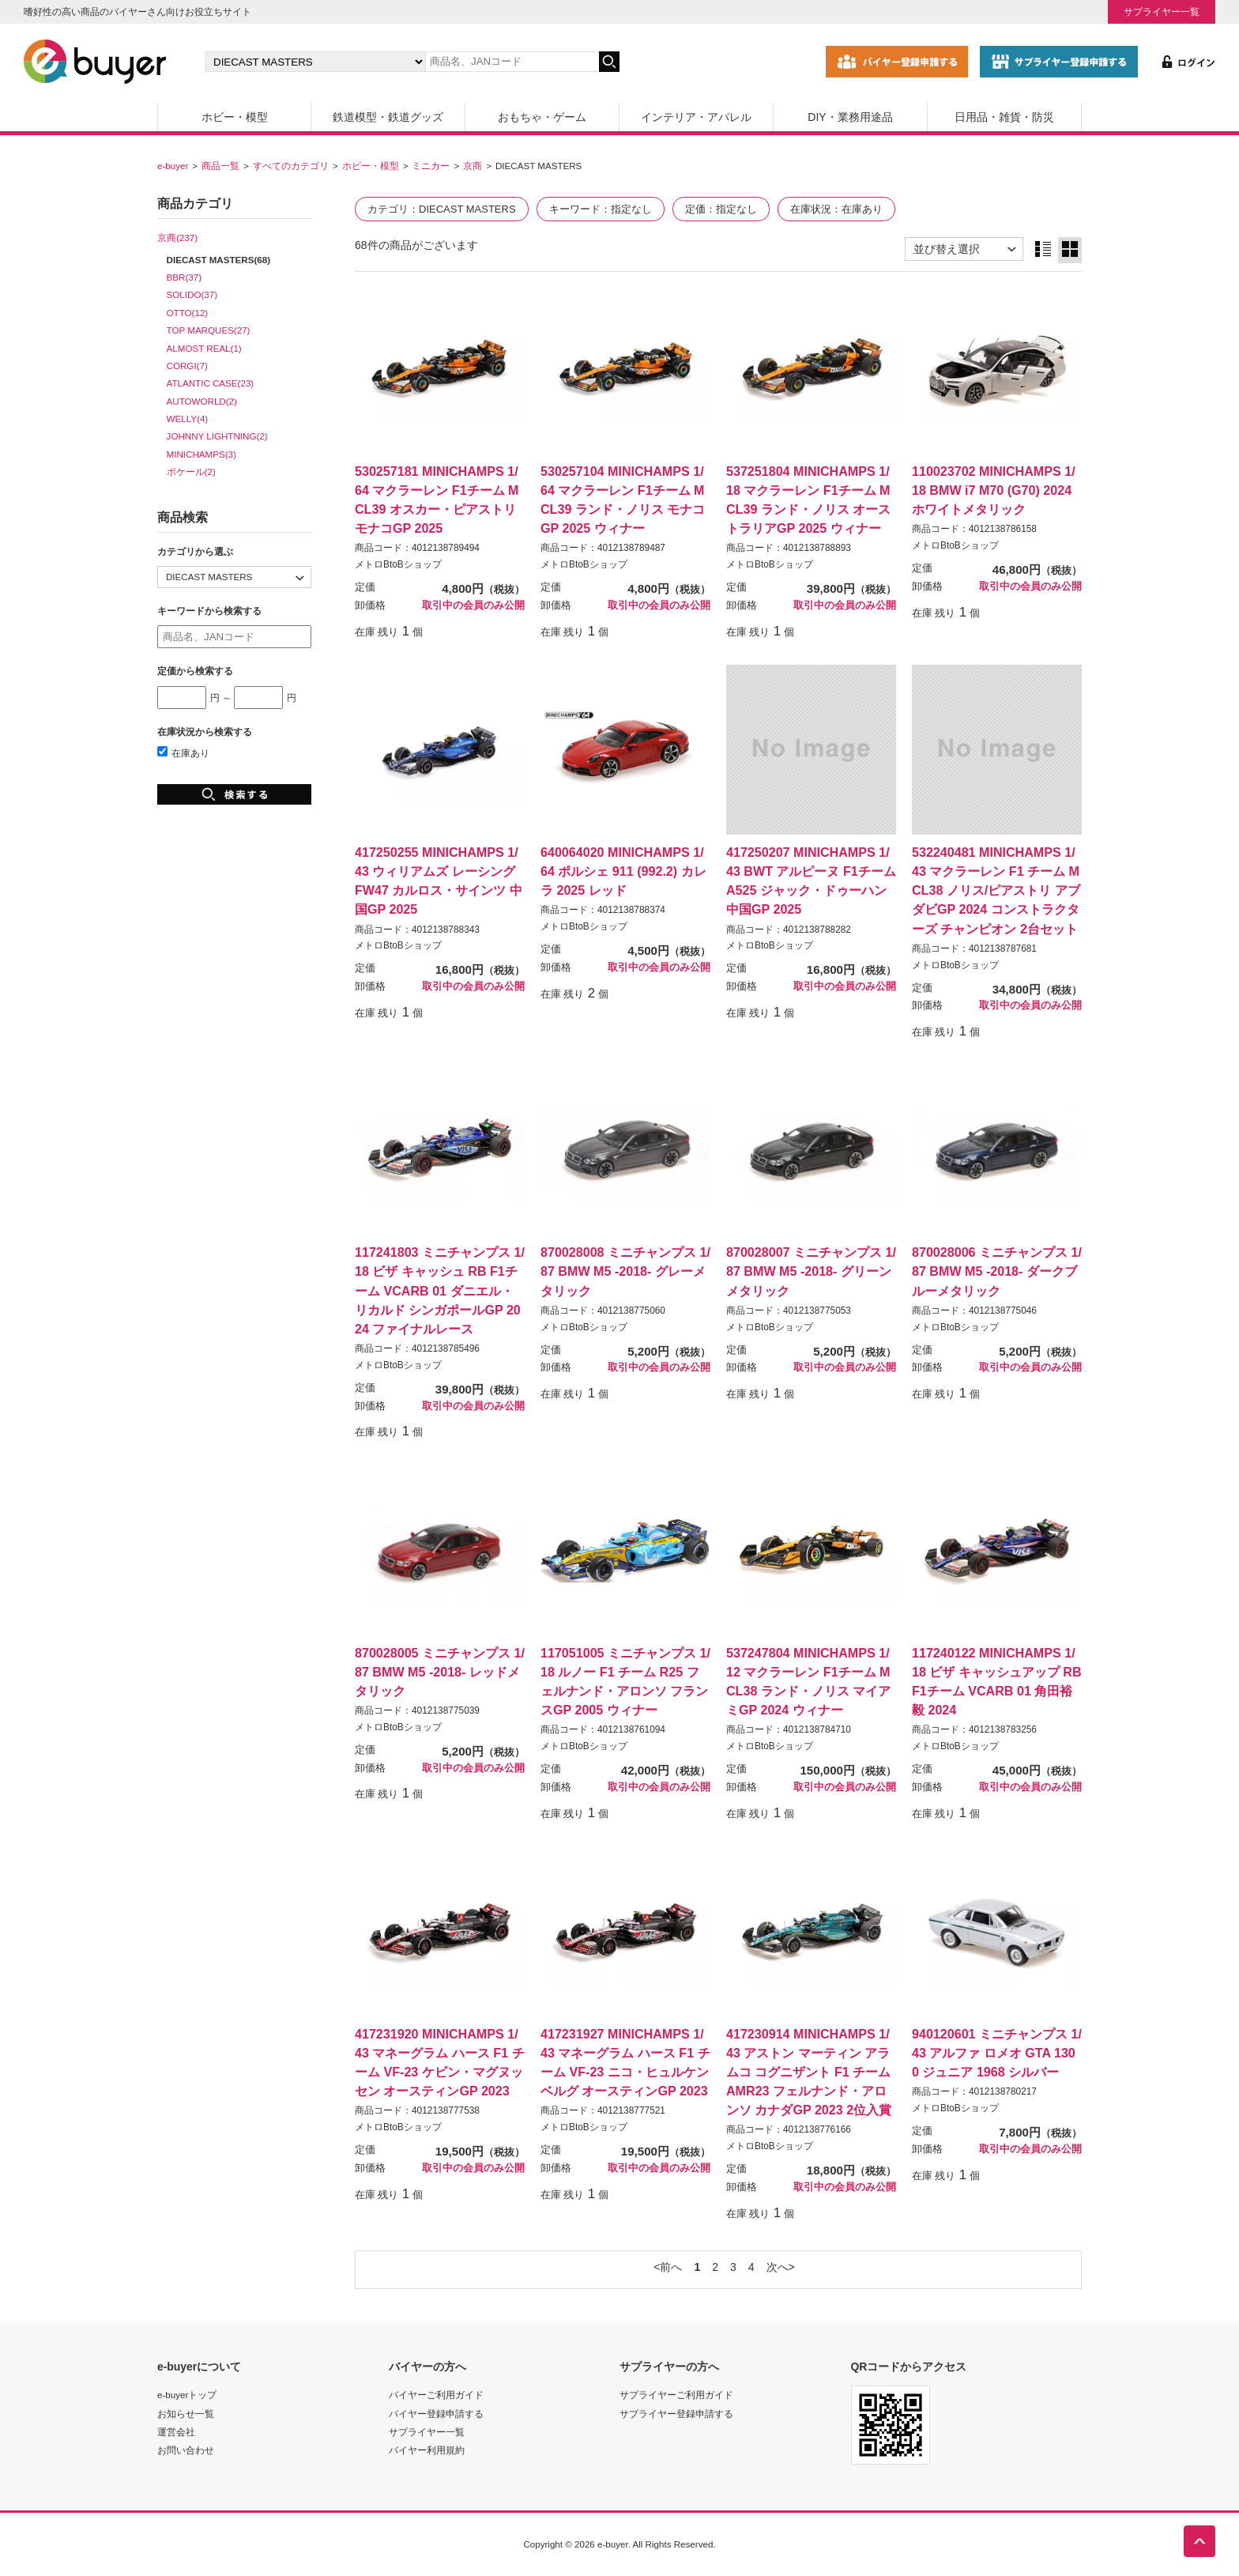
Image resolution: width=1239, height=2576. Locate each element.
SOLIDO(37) (192, 294)
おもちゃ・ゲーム (542, 117)
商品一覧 (220, 165)
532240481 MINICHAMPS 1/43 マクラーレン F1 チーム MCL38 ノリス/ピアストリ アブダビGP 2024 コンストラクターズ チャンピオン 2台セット (996, 890)
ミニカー (431, 165)
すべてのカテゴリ (291, 165)
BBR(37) (184, 277)
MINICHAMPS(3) (201, 454)
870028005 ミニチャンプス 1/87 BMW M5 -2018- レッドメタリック (440, 1672)
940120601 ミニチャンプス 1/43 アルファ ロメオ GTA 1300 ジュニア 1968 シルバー (997, 2053)
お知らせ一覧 (185, 2413)
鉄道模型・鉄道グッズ (388, 117)
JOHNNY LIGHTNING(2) (217, 436)
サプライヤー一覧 (1161, 11)
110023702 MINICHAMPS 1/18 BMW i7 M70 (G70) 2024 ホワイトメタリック (993, 490)
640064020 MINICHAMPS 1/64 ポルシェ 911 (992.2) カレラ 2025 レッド (623, 871)
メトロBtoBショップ (398, 564)
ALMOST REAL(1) (204, 348)
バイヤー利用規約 (427, 2450)
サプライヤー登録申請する (676, 2413)
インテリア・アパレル (696, 117)
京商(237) (177, 237)
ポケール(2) (191, 471)
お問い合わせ (185, 2450)
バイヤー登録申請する (436, 2413)
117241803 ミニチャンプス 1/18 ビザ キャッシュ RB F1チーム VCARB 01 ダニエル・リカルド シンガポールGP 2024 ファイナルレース (440, 1290)
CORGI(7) (187, 365)
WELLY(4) (188, 418)
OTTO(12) (188, 312)
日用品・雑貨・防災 (1004, 117)
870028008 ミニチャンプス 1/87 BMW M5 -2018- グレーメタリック (625, 1271)
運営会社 (176, 2432)
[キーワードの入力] (512, 61)
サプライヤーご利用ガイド (676, 2394)
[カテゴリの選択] (315, 61)
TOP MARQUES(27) (208, 330)
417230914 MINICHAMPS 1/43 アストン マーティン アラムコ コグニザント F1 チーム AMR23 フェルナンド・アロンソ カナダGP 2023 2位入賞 (808, 2072)
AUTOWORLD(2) (202, 401)
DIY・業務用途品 (850, 117)
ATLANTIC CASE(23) (210, 383)
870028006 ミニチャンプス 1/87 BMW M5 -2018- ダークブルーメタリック (997, 1271)
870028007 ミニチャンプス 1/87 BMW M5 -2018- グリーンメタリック (811, 1271)
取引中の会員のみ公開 (473, 605)
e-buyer (172, 165)
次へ (777, 2267)
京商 (472, 165)
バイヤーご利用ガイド (436, 2394)
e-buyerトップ (187, 2394)
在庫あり (183, 753)
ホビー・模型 (234, 117)
